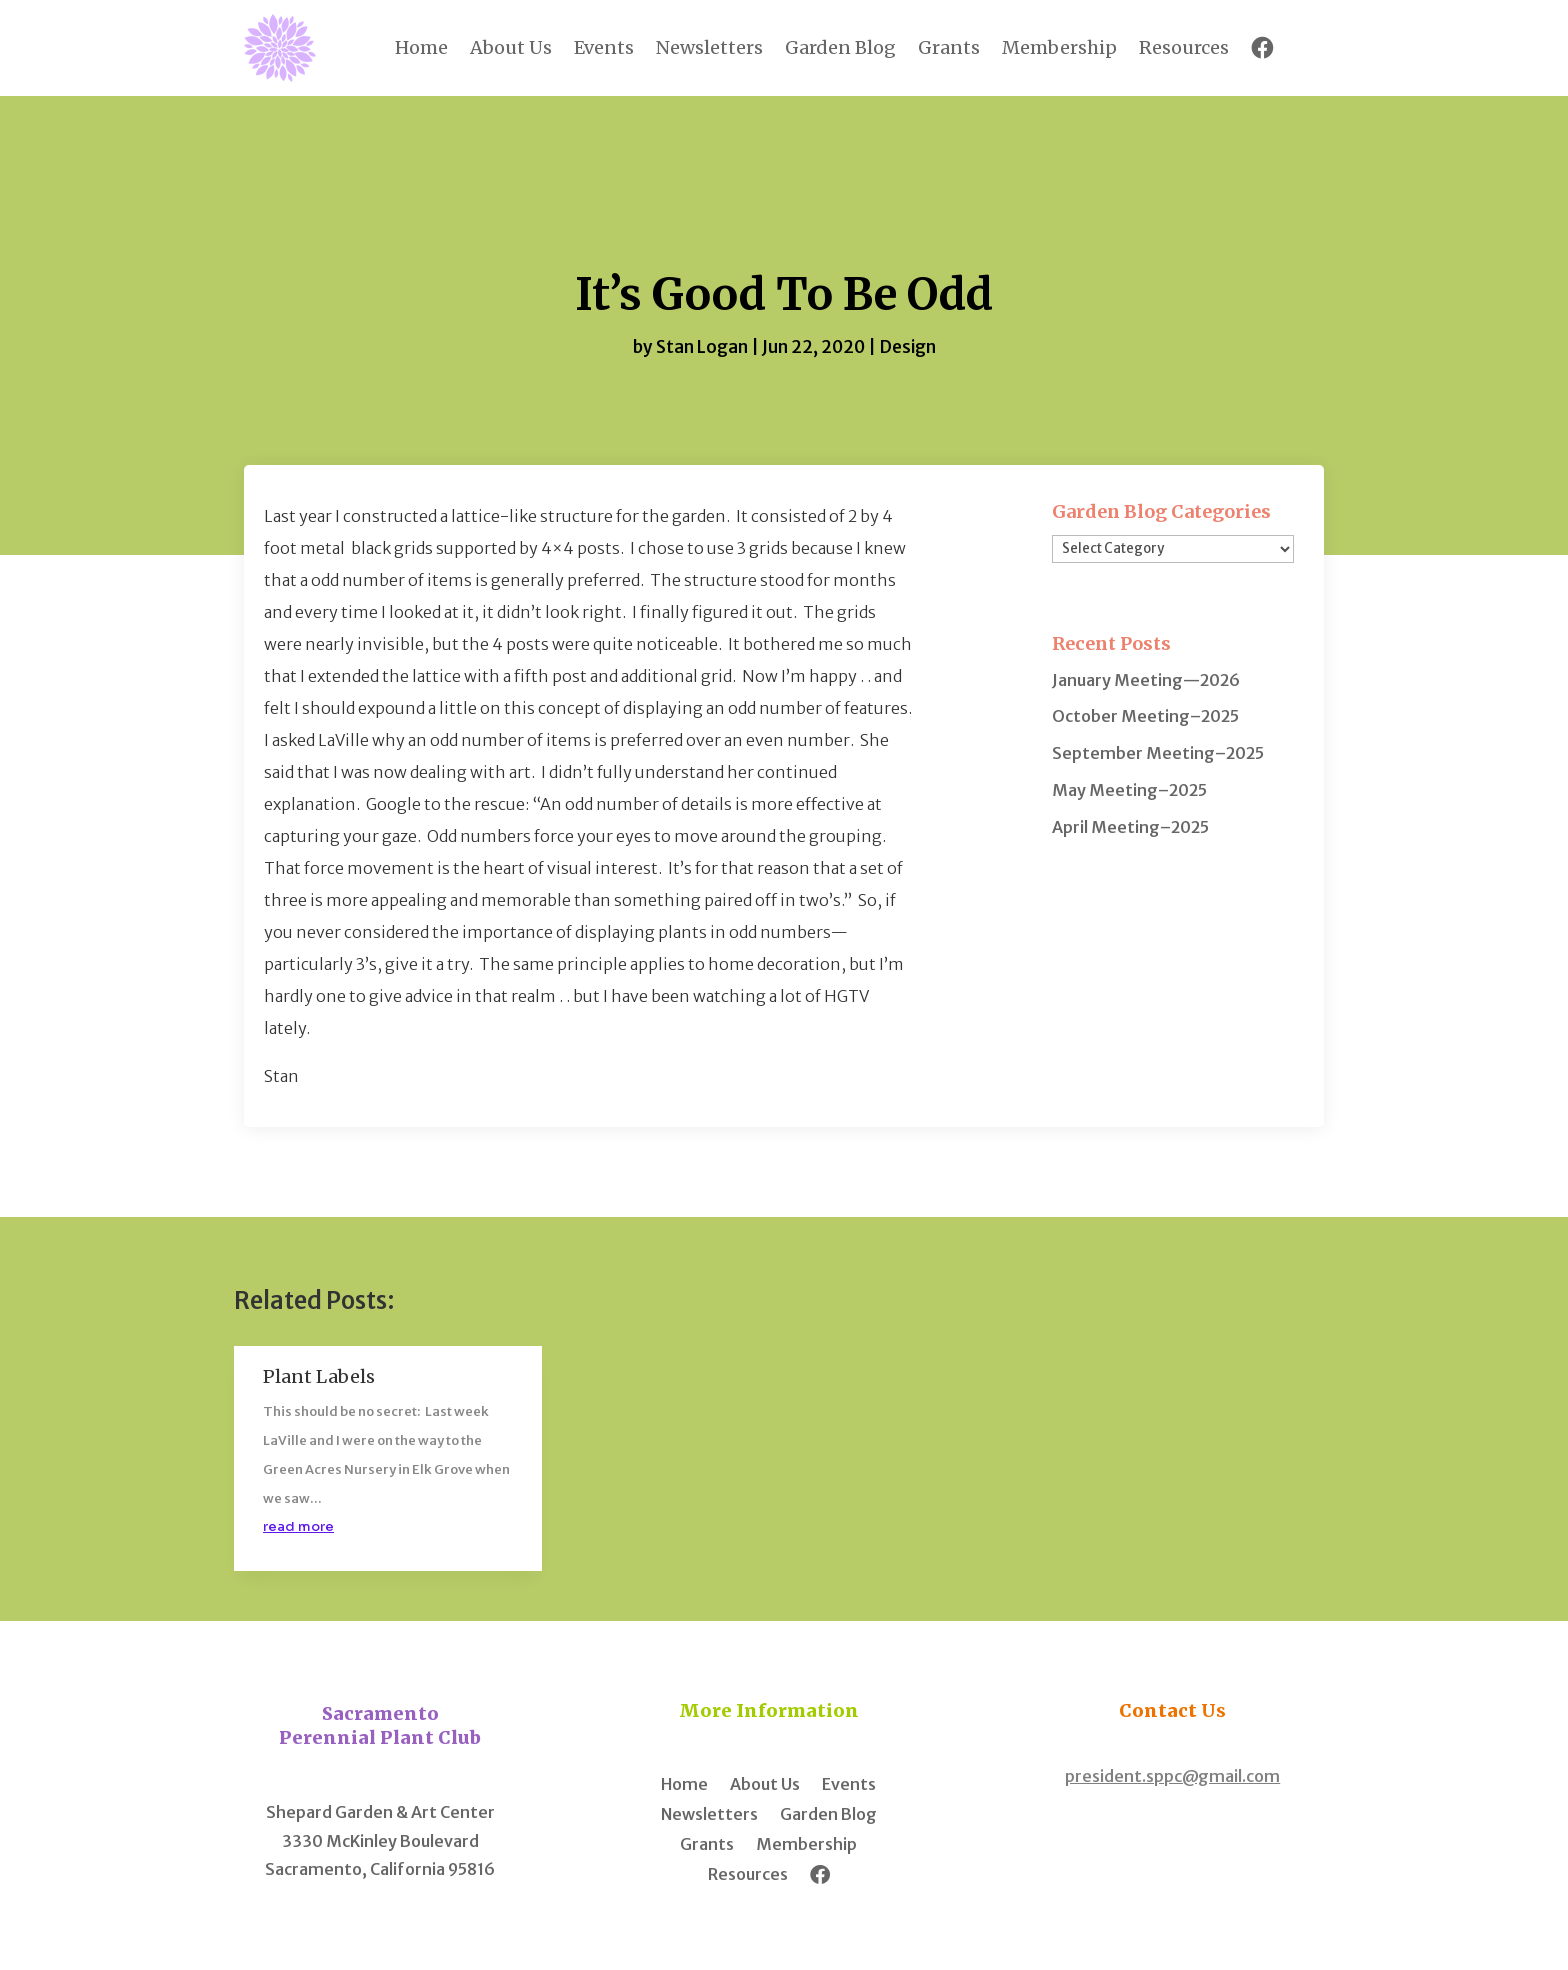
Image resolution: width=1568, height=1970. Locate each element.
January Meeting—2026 (1146, 680)
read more (298, 1526)
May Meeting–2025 (1129, 790)
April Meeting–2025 (1130, 827)
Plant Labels (319, 1376)
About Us (511, 47)
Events (604, 47)
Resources (1184, 47)
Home (421, 47)
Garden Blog (840, 47)
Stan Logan (702, 347)
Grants (949, 47)
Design (907, 347)
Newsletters (709, 47)
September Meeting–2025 (1158, 753)
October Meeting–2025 (1145, 716)
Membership (1059, 47)
